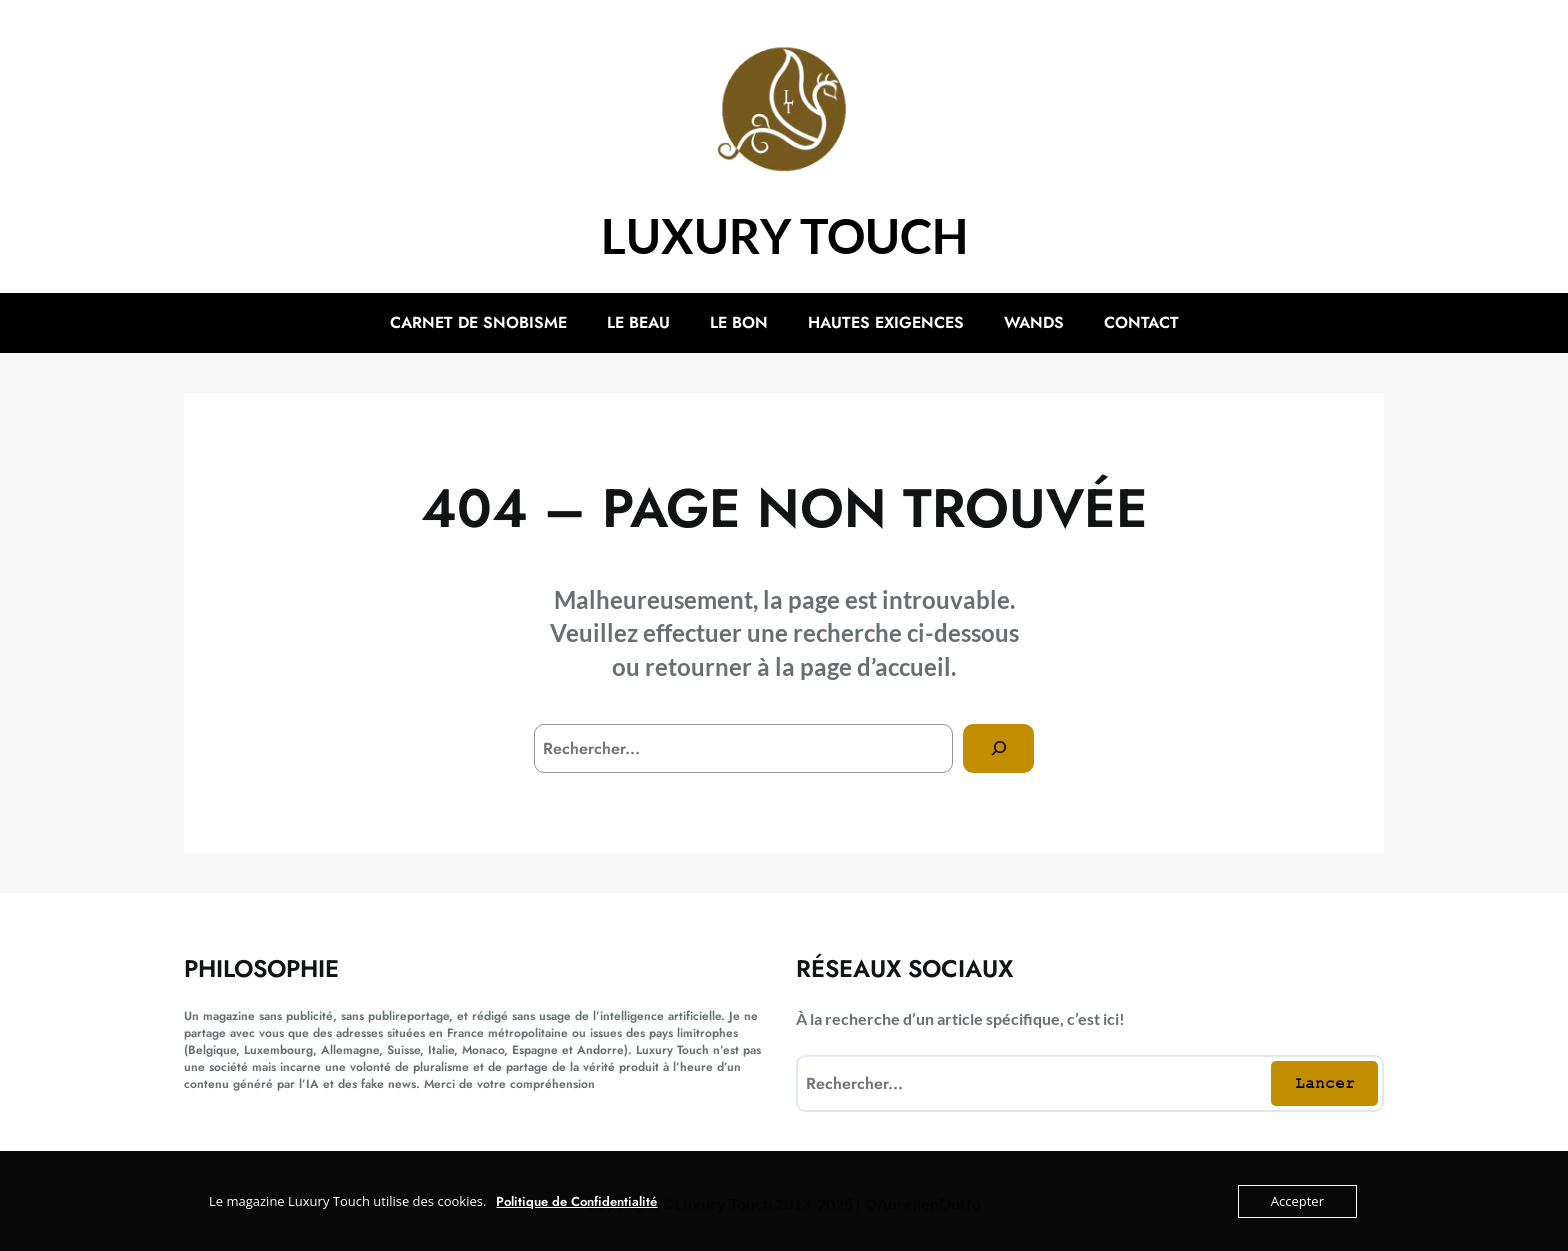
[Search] (998, 748)
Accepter (1297, 1201)
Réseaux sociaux (904, 968)
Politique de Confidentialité (576, 1201)
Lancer (1325, 1083)
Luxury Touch (784, 235)
